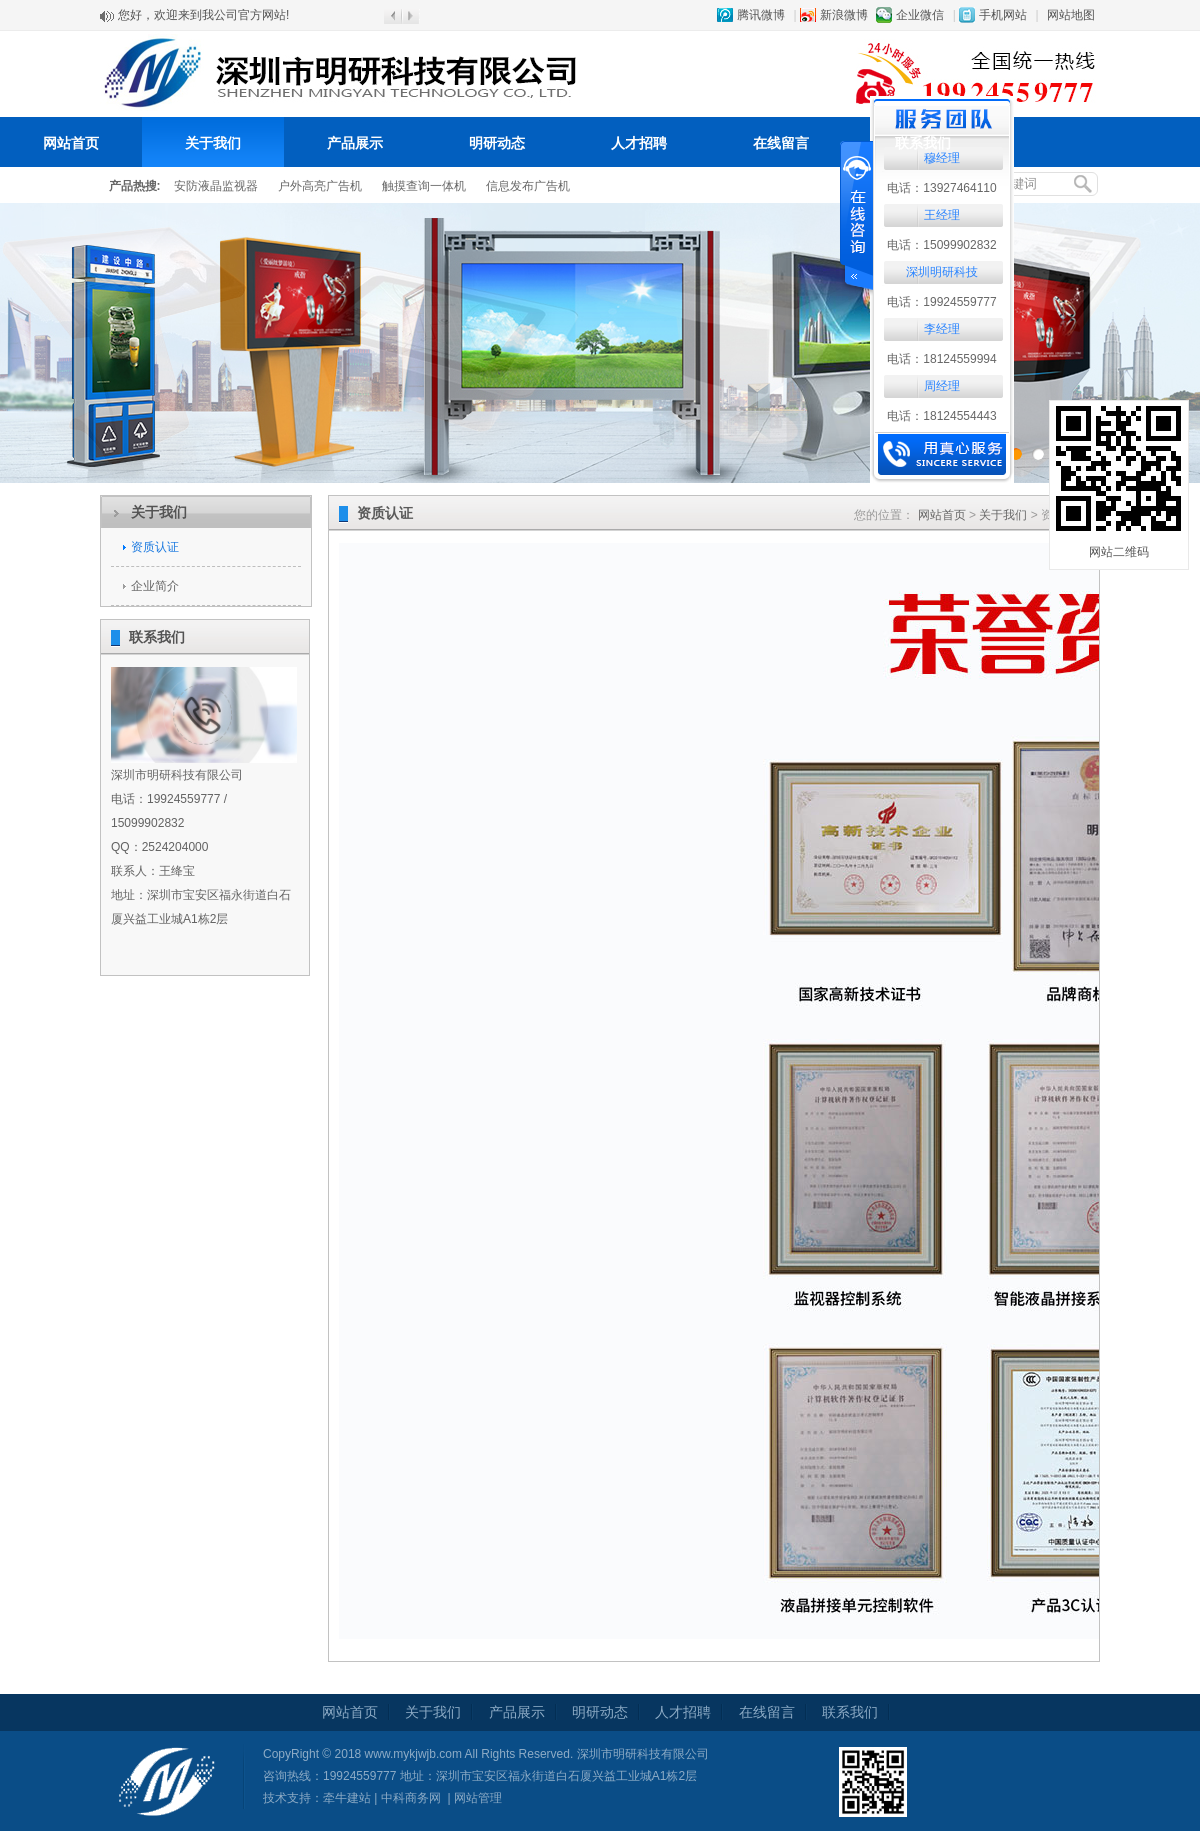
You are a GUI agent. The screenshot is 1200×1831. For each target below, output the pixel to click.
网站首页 (71, 143)
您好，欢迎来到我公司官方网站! (203, 16)
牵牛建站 (347, 1798)
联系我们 (923, 143)
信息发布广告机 (528, 186)
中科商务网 (411, 1798)
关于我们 (213, 143)
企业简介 (155, 586)
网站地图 (1071, 15)
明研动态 (497, 143)
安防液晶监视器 (216, 186)
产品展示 (355, 143)
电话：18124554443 (941, 416)
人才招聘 (639, 143)
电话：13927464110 (941, 188)
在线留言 (781, 143)
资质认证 (155, 547)
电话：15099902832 (941, 245)
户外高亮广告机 (320, 186)
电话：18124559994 (941, 359)
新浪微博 (844, 15)
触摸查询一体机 (424, 186)
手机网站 (1003, 15)
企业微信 (920, 15)
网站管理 (478, 1798)
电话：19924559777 (941, 302)
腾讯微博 (761, 15)
